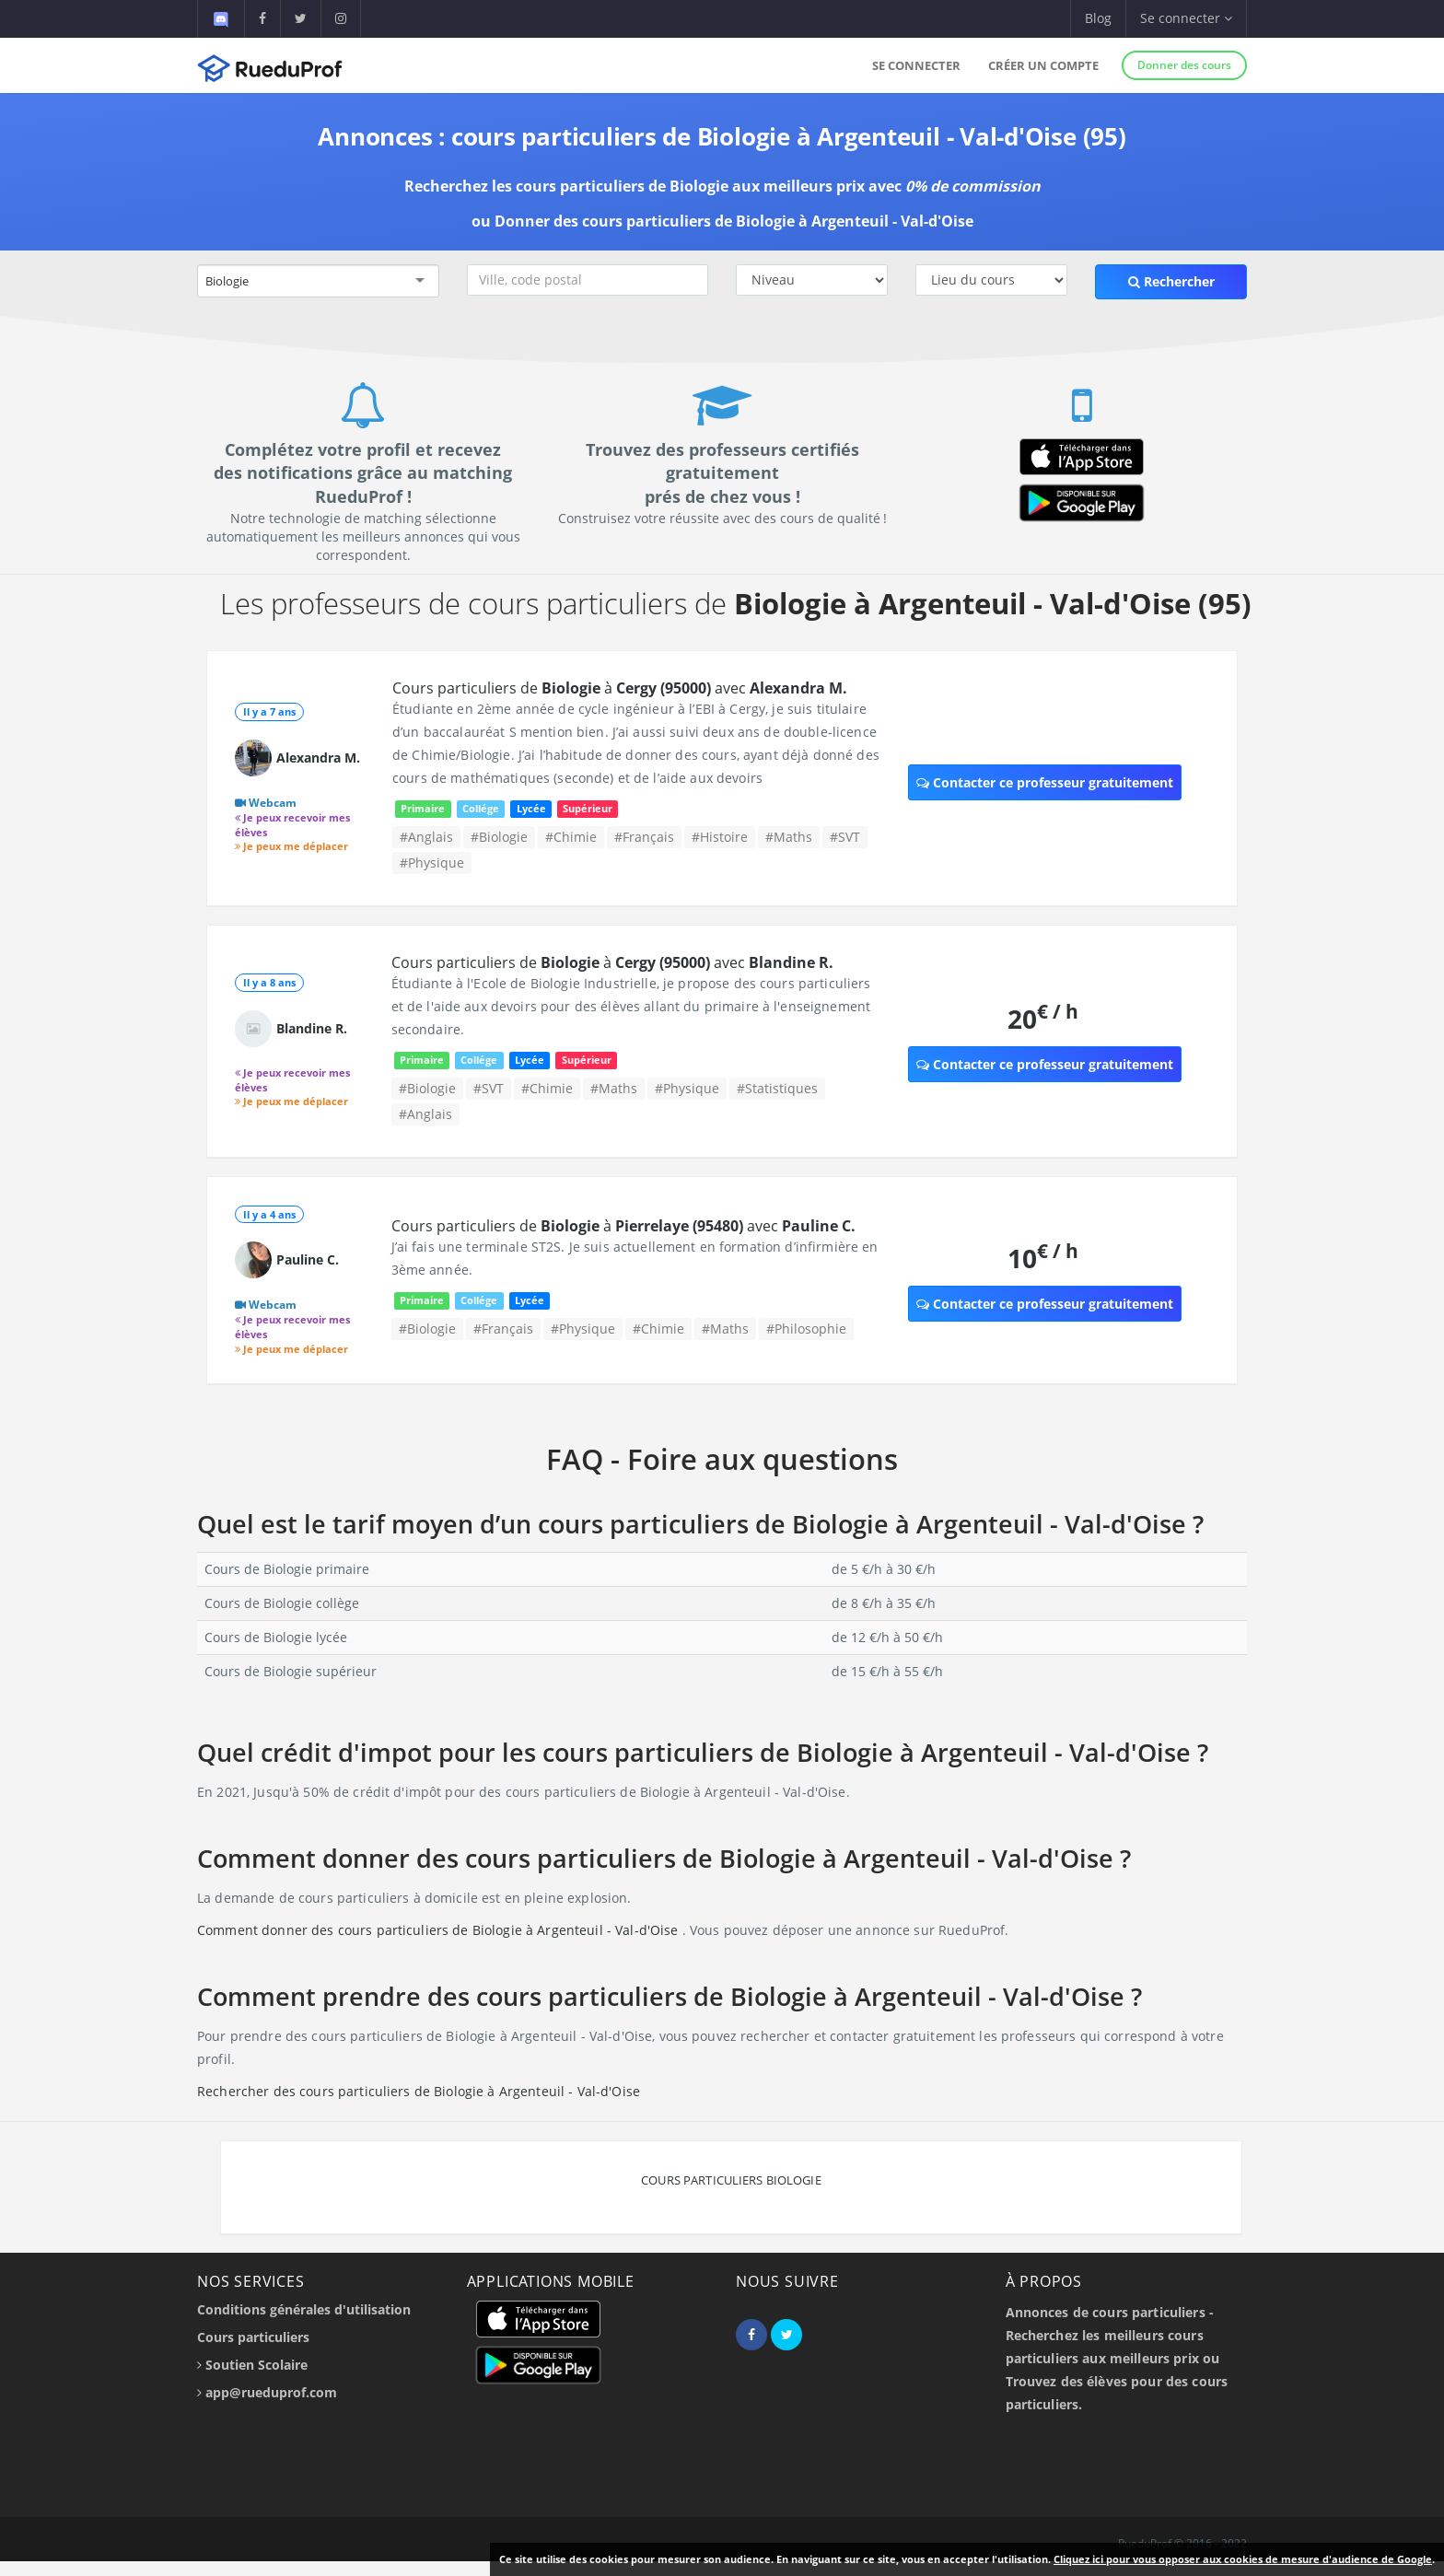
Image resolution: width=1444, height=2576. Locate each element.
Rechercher (1171, 281)
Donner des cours (1184, 65)
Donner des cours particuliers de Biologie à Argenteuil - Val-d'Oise (734, 221)
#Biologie (499, 836)
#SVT (845, 836)
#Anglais (426, 836)
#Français (644, 836)
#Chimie (571, 836)
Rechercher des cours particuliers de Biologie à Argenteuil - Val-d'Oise (418, 2091)
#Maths (788, 836)
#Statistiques (777, 1088)
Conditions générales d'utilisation (304, 2309)
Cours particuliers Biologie (731, 2180)
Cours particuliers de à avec (619, 688)
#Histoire (720, 836)
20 (1042, 1018)
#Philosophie (806, 1328)
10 (1042, 1258)
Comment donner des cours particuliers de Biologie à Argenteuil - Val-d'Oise (439, 1930)
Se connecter (916, 65)
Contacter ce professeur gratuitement (1044, 782)
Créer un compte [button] (1043, 65)
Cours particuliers (253, 2337)
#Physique (432, 862)
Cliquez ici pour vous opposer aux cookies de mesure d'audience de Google (1243, 2559)
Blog (1098, 18)
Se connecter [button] (1186, 18)
